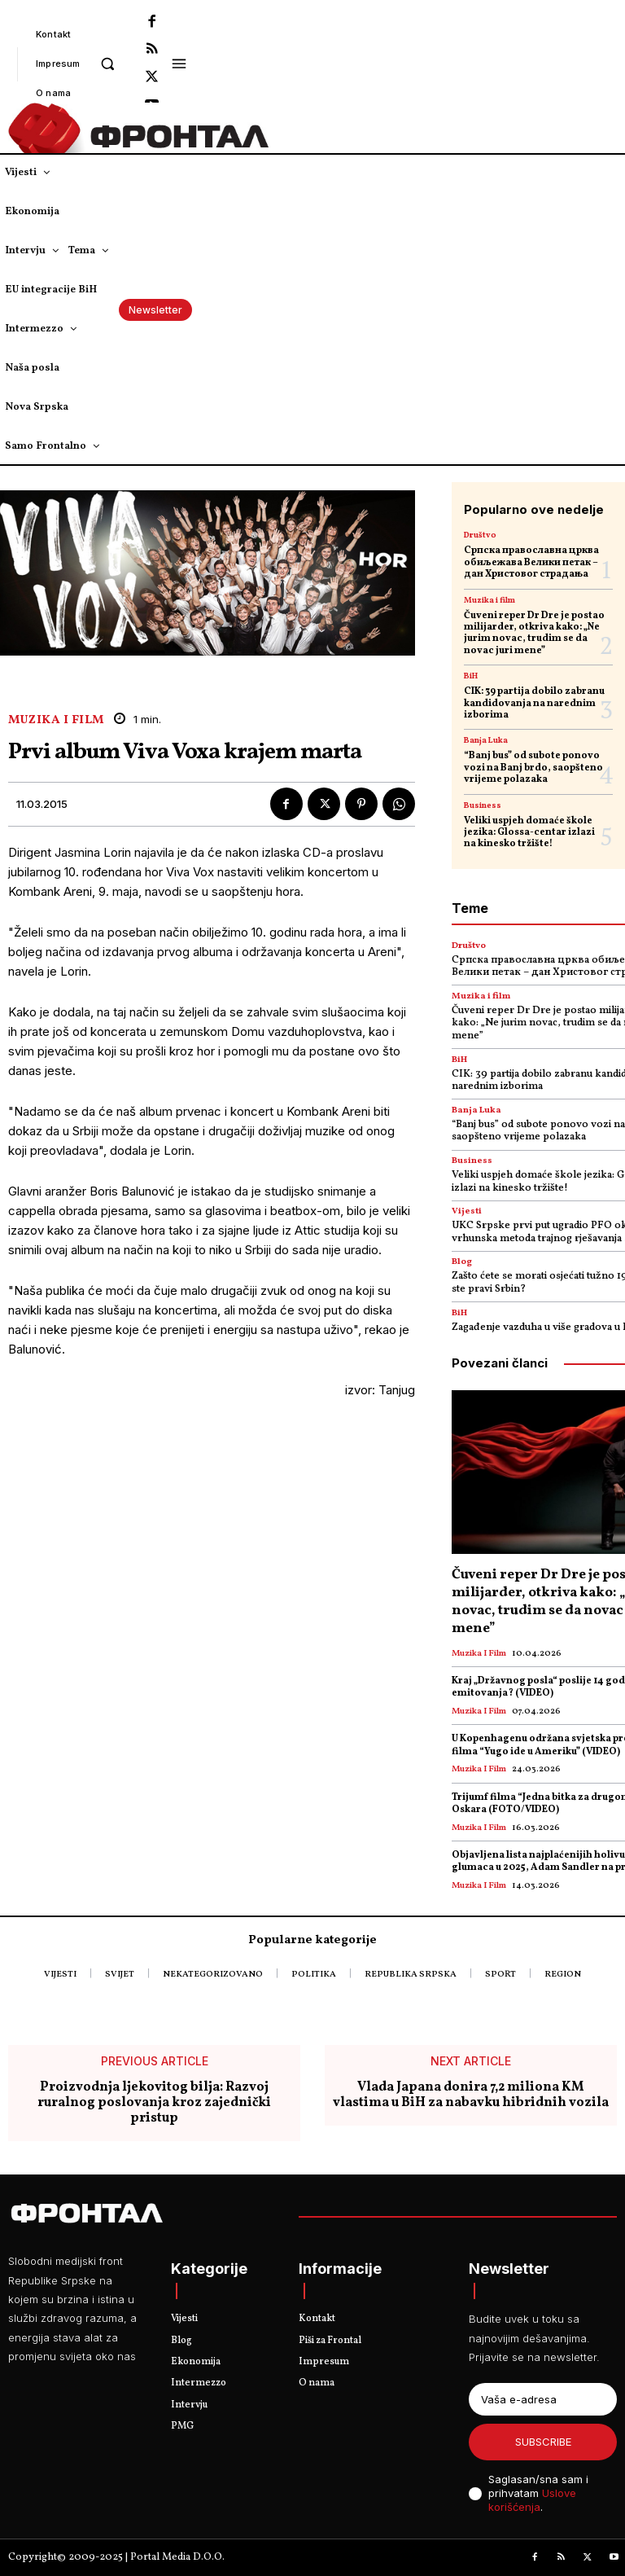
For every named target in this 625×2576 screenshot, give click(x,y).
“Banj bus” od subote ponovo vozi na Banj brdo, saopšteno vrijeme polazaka (533, 767)
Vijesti (467, 1211)
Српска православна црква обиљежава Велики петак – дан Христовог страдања (531, 562)
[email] (543, 2399)
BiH (471, 676)
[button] (107, 63)
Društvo (480, 535)
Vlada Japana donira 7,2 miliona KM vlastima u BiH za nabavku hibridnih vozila (471, 2095)
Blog (462, 1261)
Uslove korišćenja (532, 2499)
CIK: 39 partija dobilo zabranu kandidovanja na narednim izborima (534, 703)
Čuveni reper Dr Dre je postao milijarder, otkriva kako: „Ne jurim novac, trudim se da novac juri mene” (534, 633)
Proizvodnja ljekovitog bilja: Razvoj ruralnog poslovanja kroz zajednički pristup (154, 2103)
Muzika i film (56, 720)
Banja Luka (486, 740)
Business (482, 805)
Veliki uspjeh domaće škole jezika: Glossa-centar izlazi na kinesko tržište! (529, 832)
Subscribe (543, 2441)
